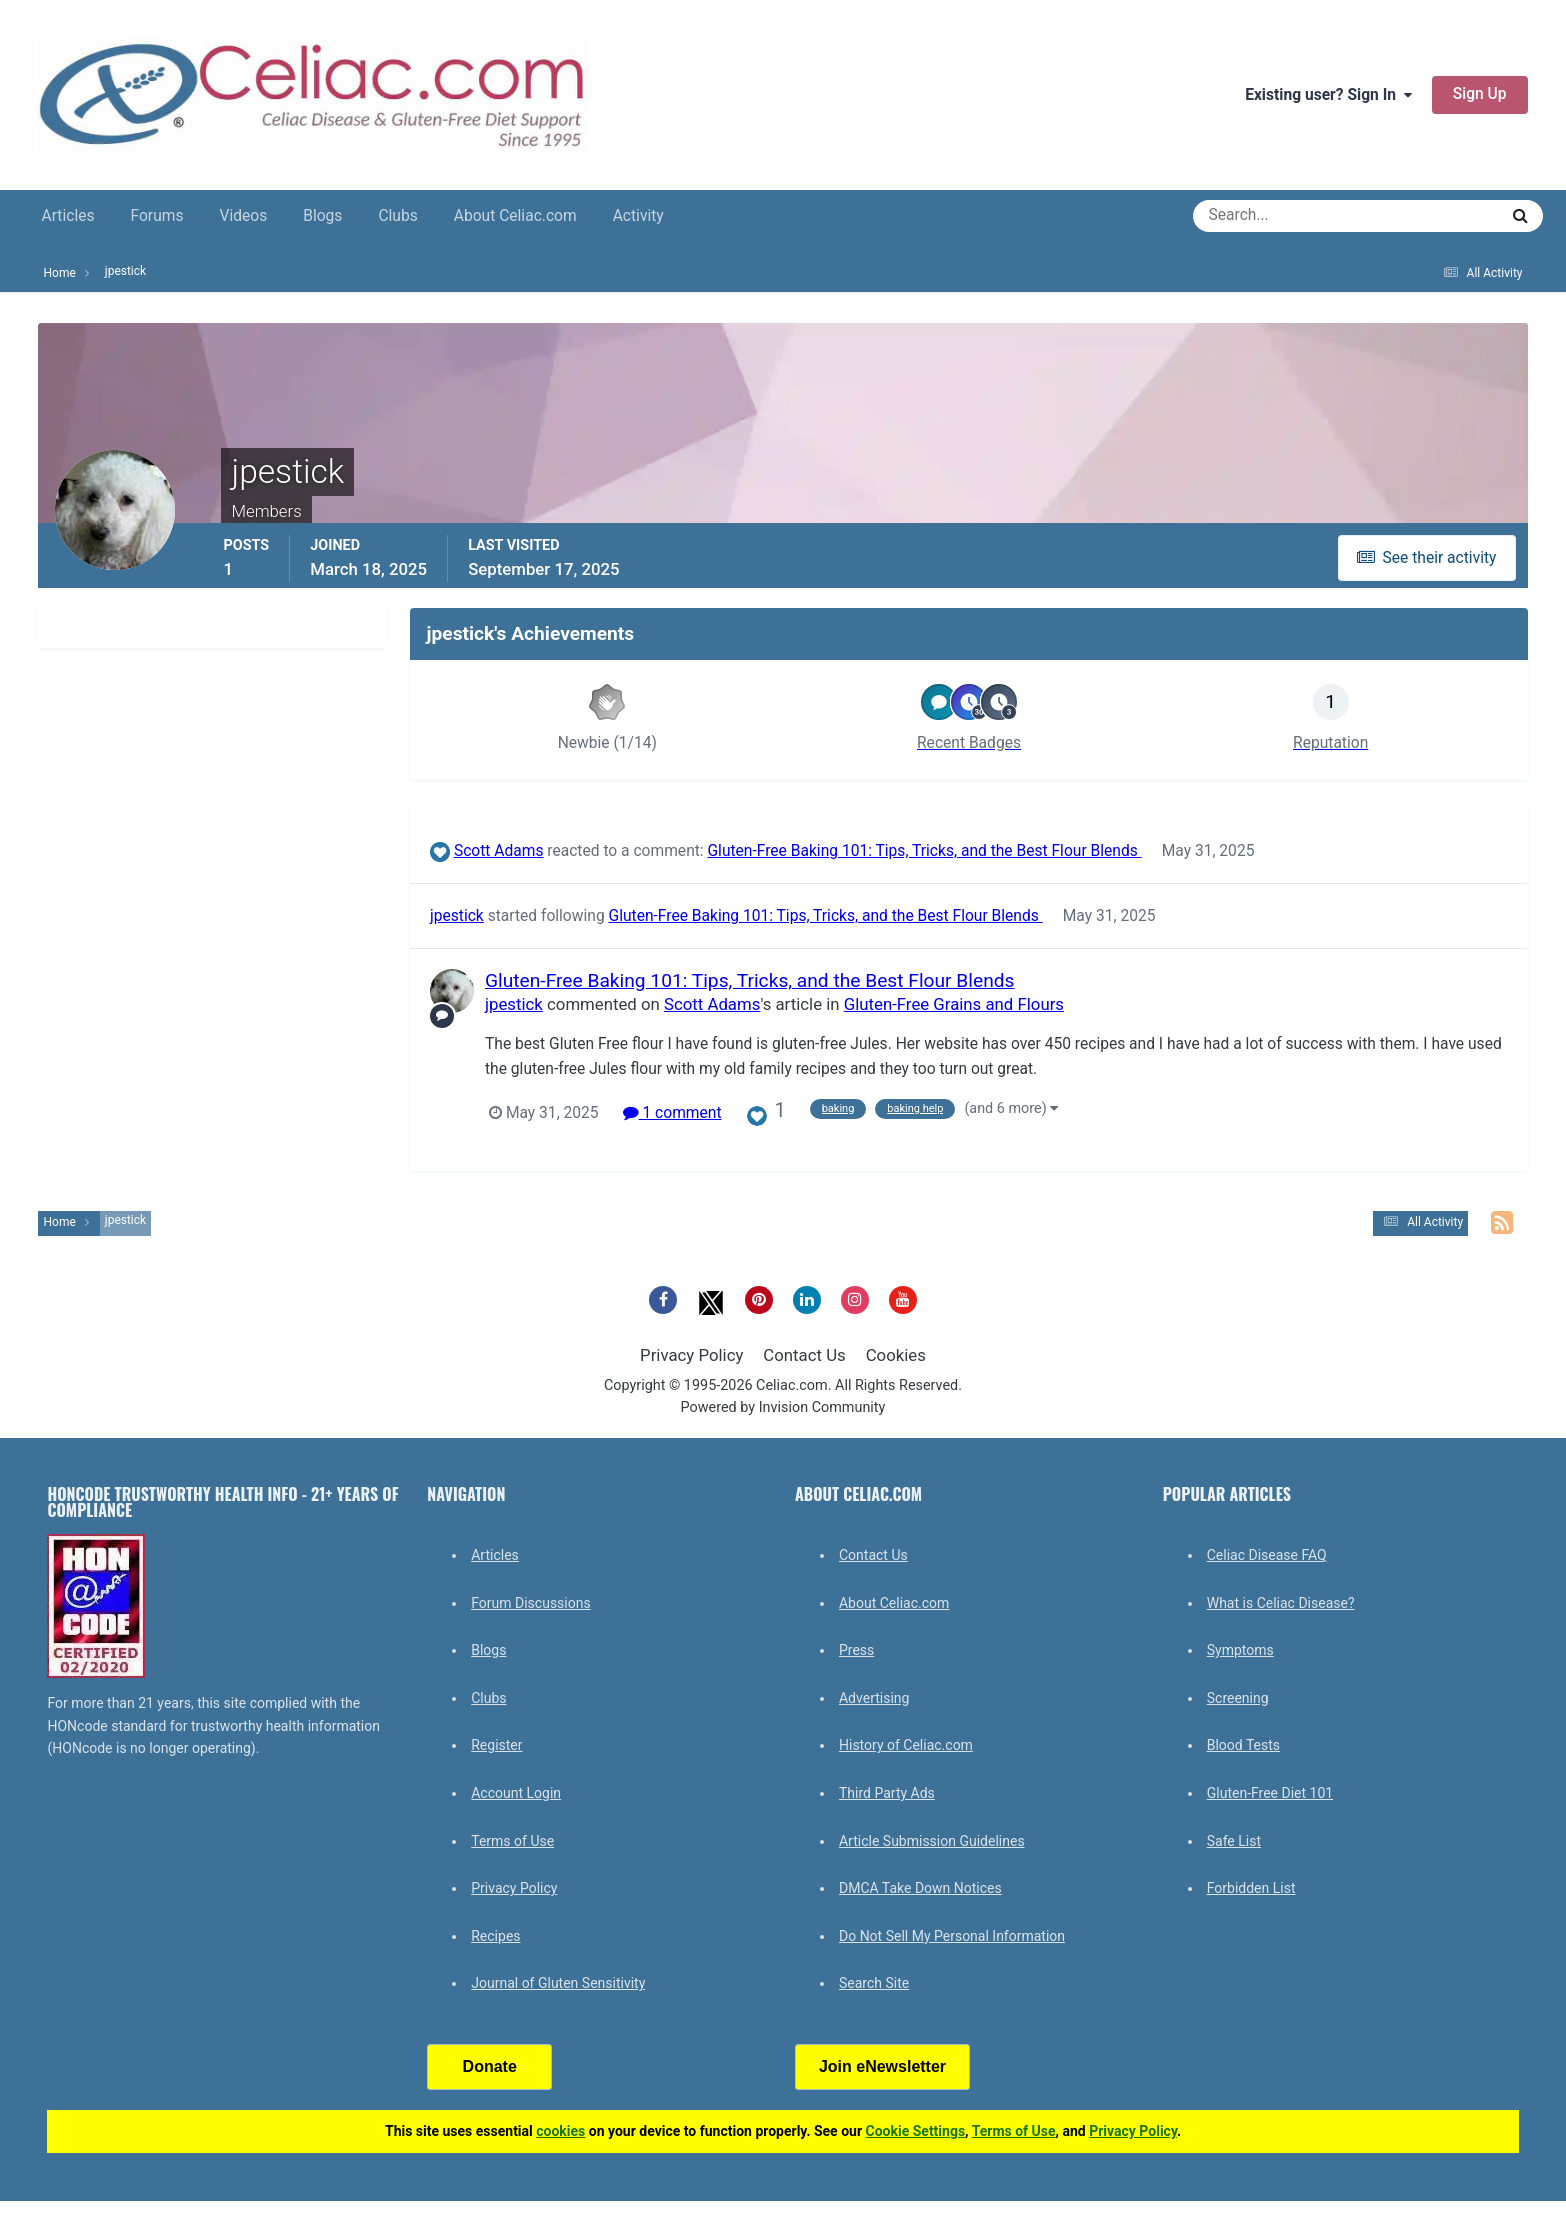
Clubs (397, 216)
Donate (490, 2066)
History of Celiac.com (906, 1745)
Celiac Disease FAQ (1267, 1555)
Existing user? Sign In (1328, 95)
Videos (243, 216)
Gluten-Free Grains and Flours (954, 1004)
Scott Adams (499, 851)
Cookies (896, 1355)
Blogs (322, 216)
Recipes (495, 1936)
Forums (157, 216)
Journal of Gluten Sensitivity (558, 1983)
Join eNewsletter (882, 2066)
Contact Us (804, 1355)
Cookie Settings (916, 2131)
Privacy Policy (691, 1355)
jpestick (457, 916)
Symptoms (1240, 1650)
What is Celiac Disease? (1281, 1603)
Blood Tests (1243, 1745)
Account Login (516, 1793)
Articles (67, 216)
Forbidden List (1251, 1888)
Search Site (874, 1983)
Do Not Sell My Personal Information (952, 1936)
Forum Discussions (530, 1603)
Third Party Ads (887, 1793)
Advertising (874, 1698)
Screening (1238, 1698)
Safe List (1234, 1841)
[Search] (1273, 216)
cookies (560, 2131)
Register (496, 1745)
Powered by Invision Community (783, 1407)
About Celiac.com (515, 216)
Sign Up (1480, 94)
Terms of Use (512, 1841)
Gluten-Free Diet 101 (1270, 1793)
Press (856, 1650)
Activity (638, 216)
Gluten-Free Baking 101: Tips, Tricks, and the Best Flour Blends (925, 851)
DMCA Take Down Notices (920, 1888)
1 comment (672, 1113)
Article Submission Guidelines (932, 1841)
